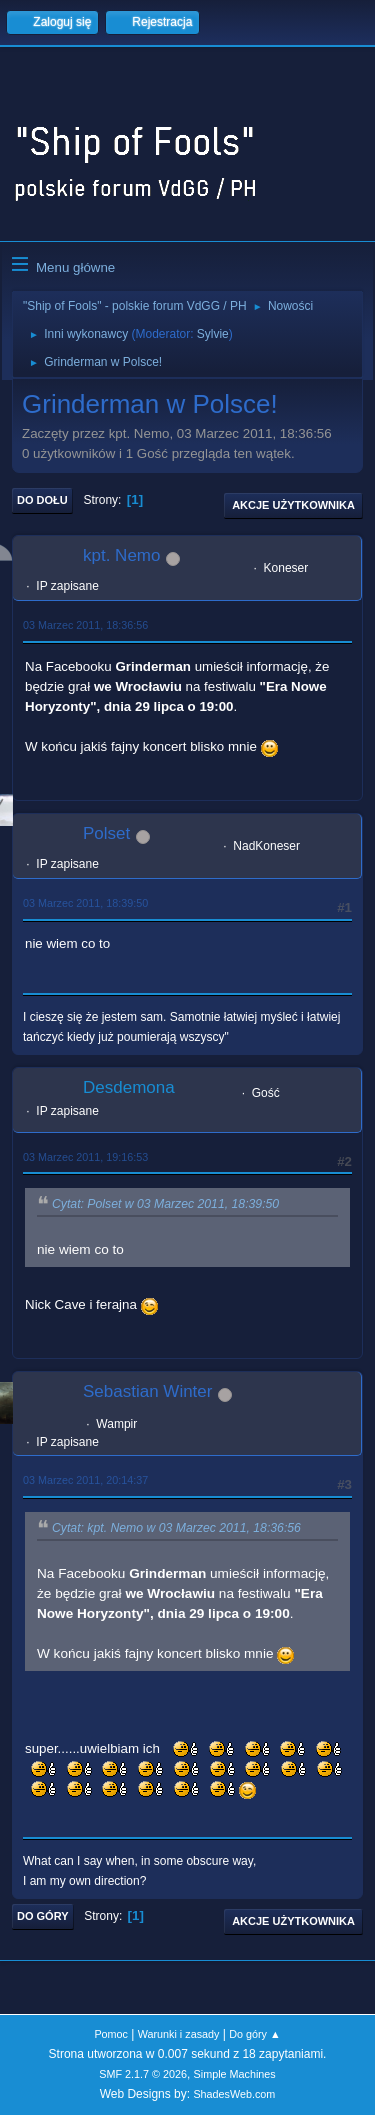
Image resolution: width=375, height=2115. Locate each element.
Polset (106, 833)
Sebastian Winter (147, 1391)
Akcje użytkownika (293, 505)
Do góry (43, 1916)
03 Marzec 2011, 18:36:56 (85, 625)
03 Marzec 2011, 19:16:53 (85, 1157)
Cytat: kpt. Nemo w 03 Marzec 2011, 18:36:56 (176, 1528)
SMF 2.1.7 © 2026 (143, 2074)
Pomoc (111, 2034)
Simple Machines (235, 2074)
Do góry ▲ (254, 2034)
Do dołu (42, 500)
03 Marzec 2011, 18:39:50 (85, 903)
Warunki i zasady (179, 2034)
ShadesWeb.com (234, 2094)
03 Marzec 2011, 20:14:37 (85, 1480)
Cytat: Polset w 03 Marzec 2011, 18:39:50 (165, 1204)
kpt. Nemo (121, 555)
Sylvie (213, 334)
